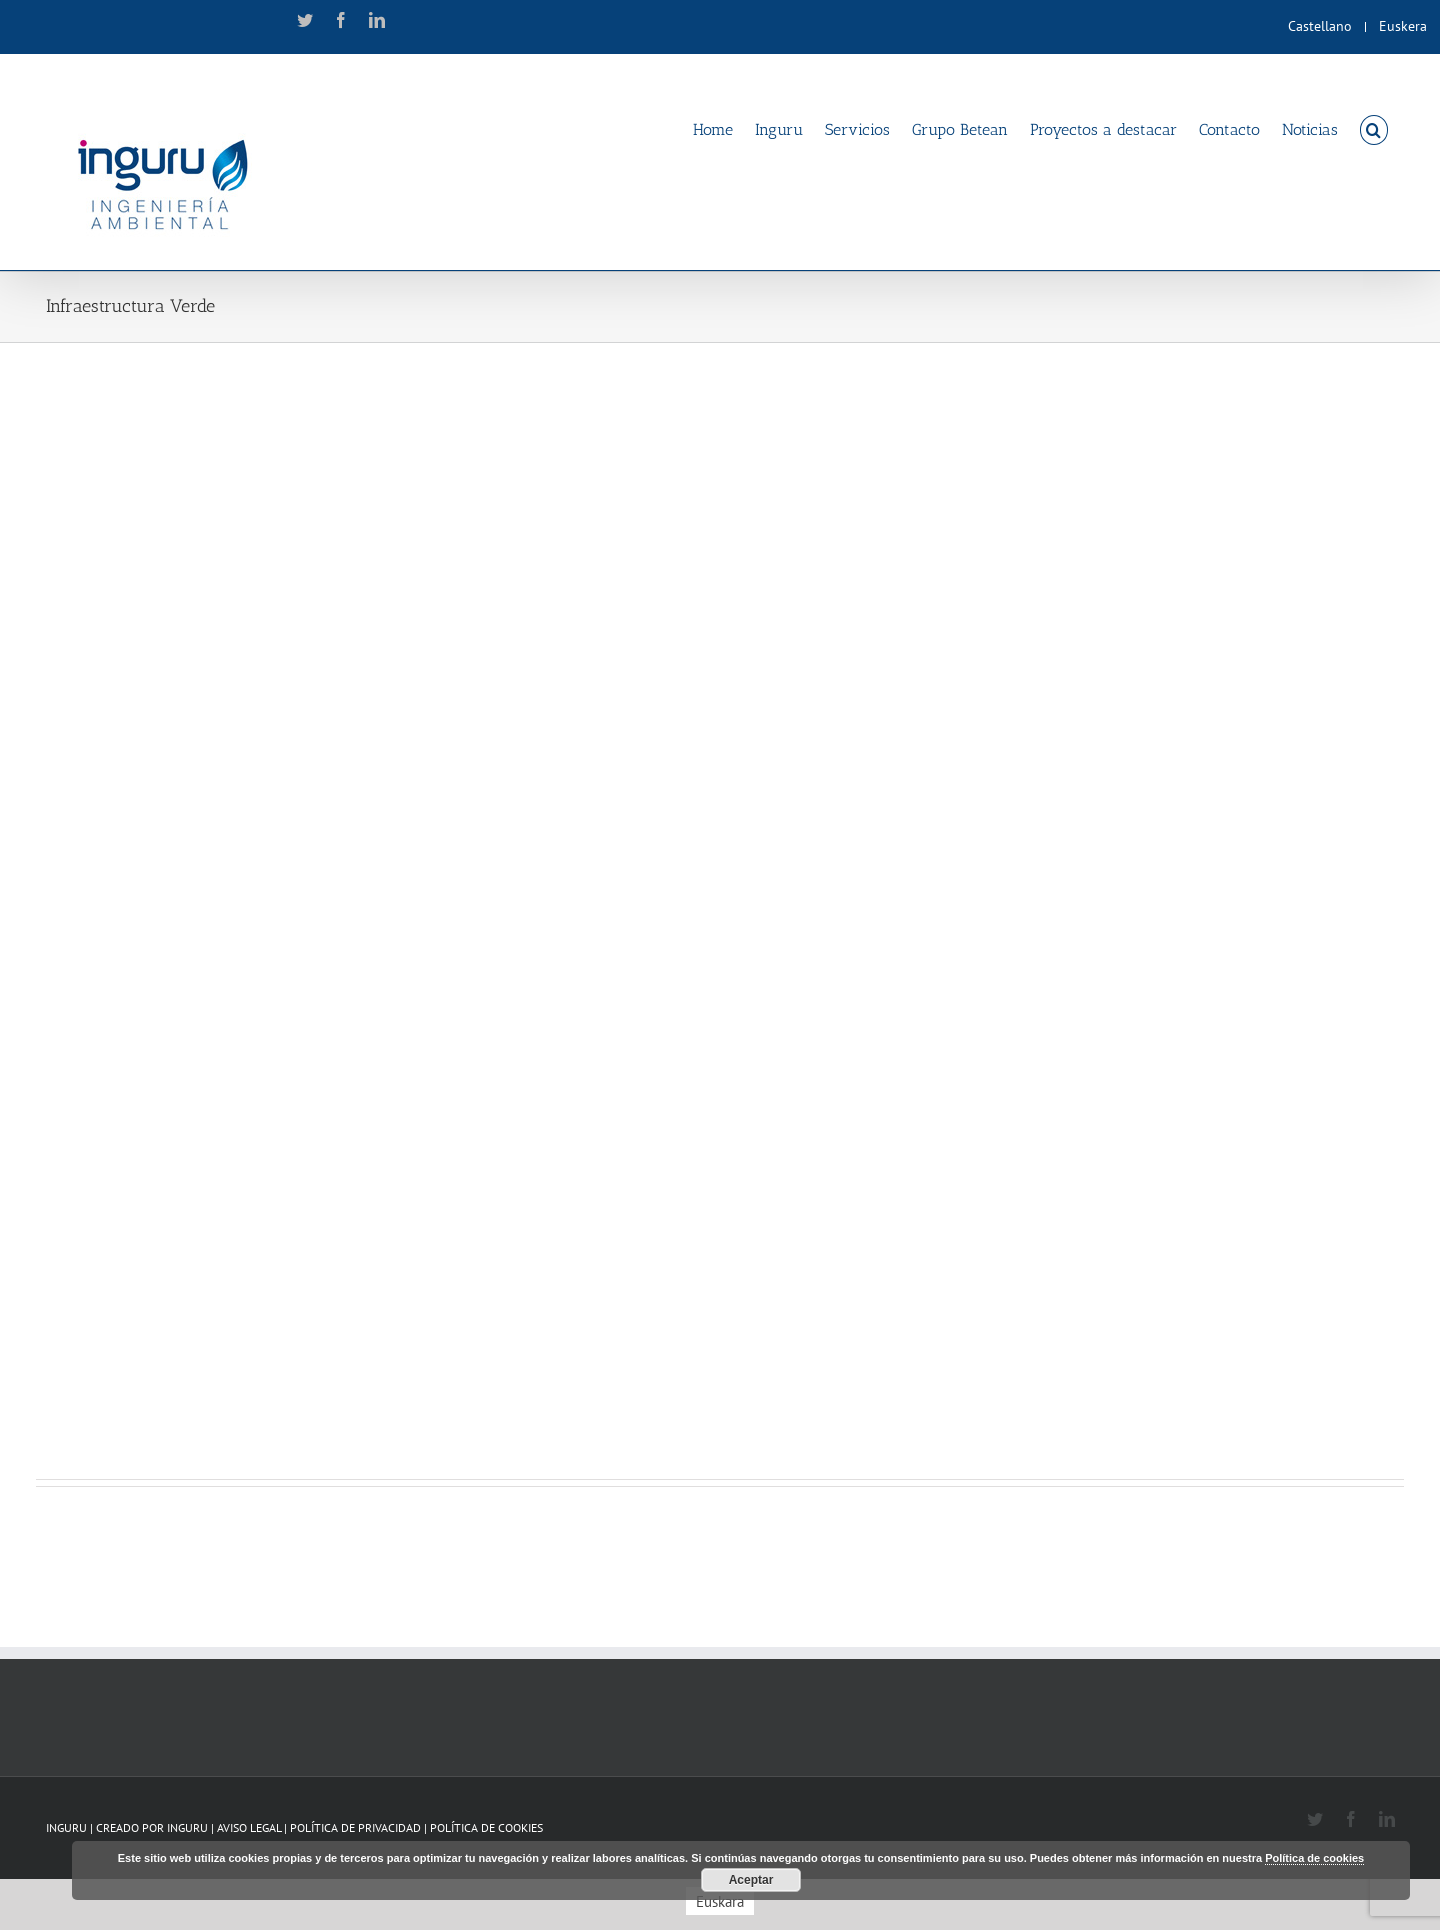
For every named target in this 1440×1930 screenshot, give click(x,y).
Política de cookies (1314, 1858)
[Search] (1374, 129)
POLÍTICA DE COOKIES (486, 1827)
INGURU (187, 1827)
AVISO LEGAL (250, 1827)
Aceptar (751, 1880)
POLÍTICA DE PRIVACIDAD (357, 1827)
